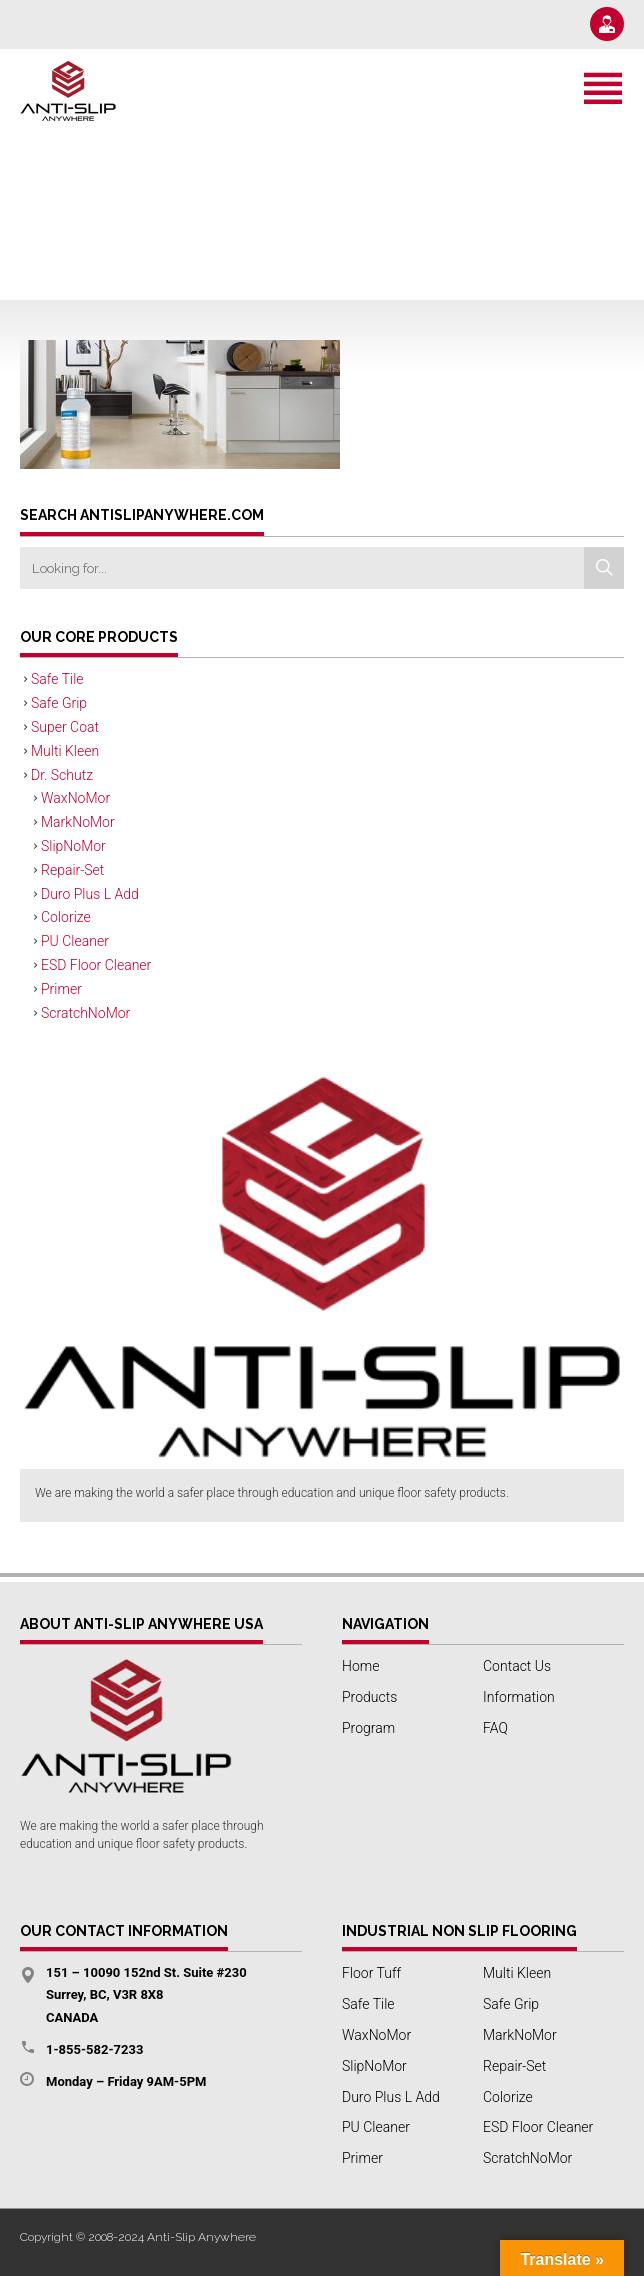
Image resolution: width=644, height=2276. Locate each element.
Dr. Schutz (62, 775)
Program (368, 1728)
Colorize (66, 917)
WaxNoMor (75, 798)
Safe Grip (59, 703)
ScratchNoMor (85, 1013)
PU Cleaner (75, 941)
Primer (61, 989)
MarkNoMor (78, 822)
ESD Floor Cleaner (96, 965)
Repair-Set (72, 870)
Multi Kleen (65, 751)
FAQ (495, 1728)
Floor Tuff (371, 1973)
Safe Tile (57, 679)
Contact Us (517, 1666)
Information (519, 1697)
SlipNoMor (73, 846)
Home (360, 1666)
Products (369, 1697)
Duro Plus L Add (90, 894)
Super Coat (65, 727)
